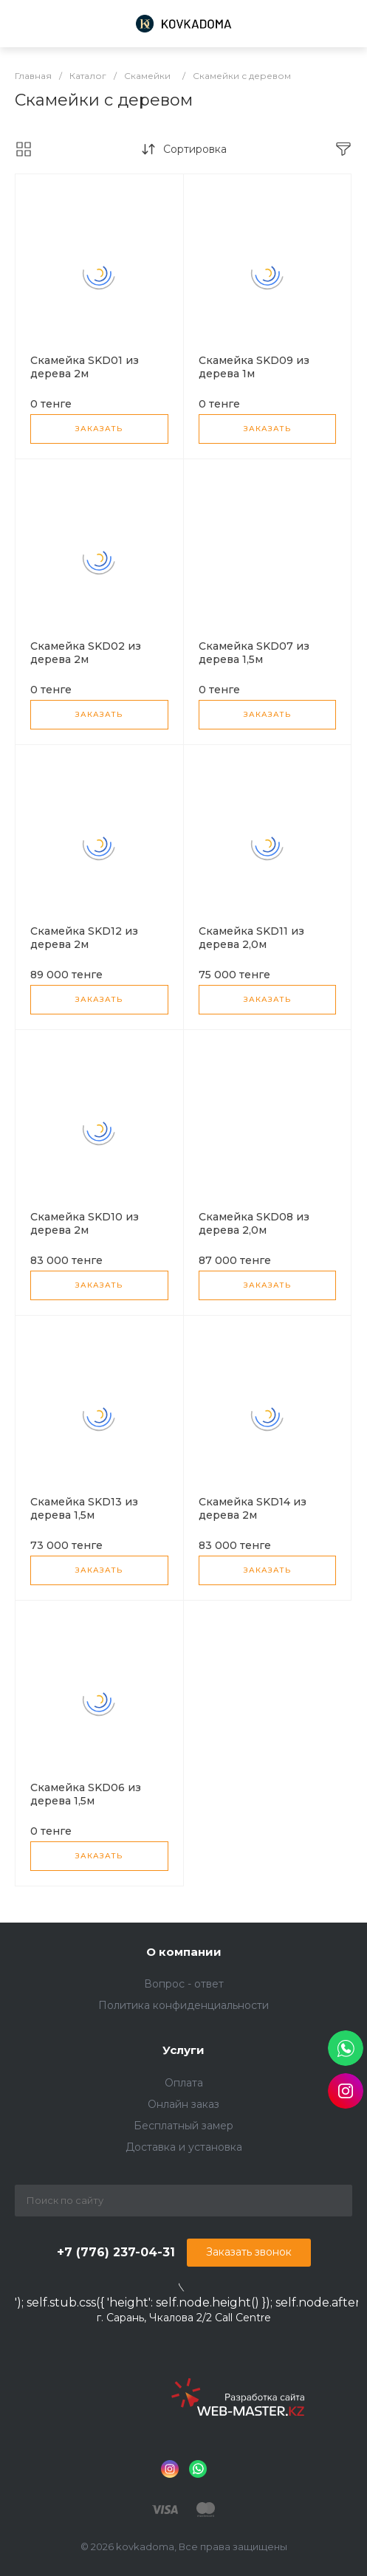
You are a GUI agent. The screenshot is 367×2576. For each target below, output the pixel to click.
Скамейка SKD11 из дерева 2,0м (251, 937)
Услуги (183, 2050)
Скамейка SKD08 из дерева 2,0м (254, 1223)
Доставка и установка (184, 2147)
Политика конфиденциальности (183, 2005)
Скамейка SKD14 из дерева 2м (252, 1508)
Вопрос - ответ (184, 1984)
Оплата (184, 2082)
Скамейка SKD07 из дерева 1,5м (254, 652)
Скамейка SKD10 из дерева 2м (84, 1223)
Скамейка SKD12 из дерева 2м (84, 937)
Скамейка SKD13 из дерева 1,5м (84, 1508)
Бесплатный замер (183, 2125)
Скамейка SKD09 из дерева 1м (254, 367)
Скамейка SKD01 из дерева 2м (84, 367)
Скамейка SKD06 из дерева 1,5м (85, 1794)
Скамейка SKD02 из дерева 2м (85, 652)
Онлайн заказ (183, 2104)
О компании (184, 1952)
